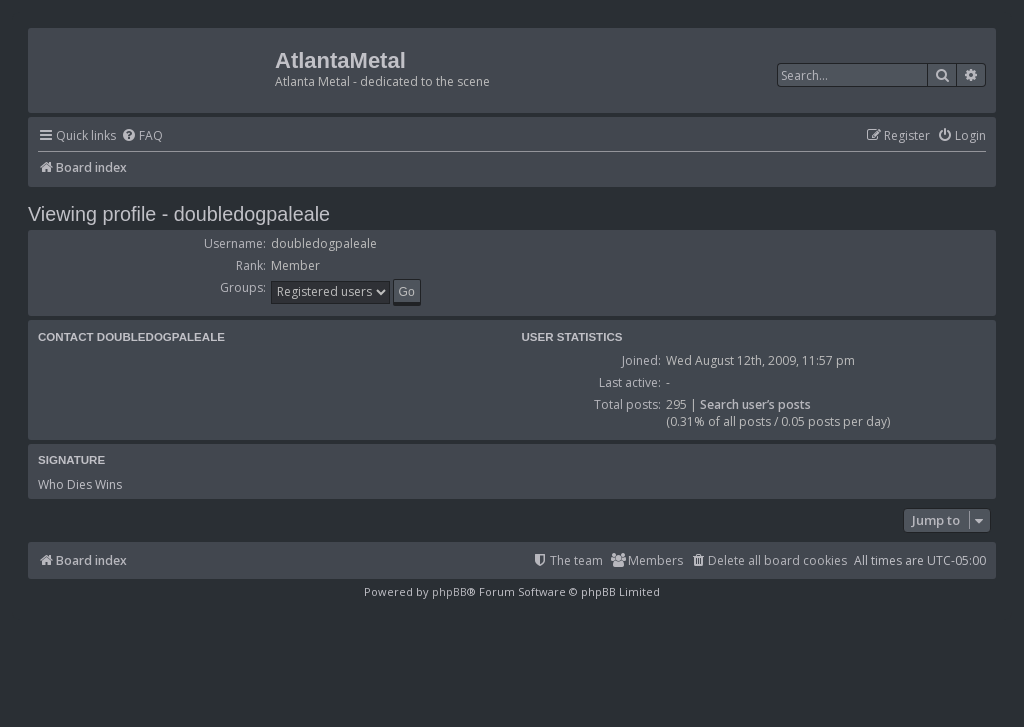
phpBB (449, 591)
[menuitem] (142, 136)
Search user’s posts (755, 404)
